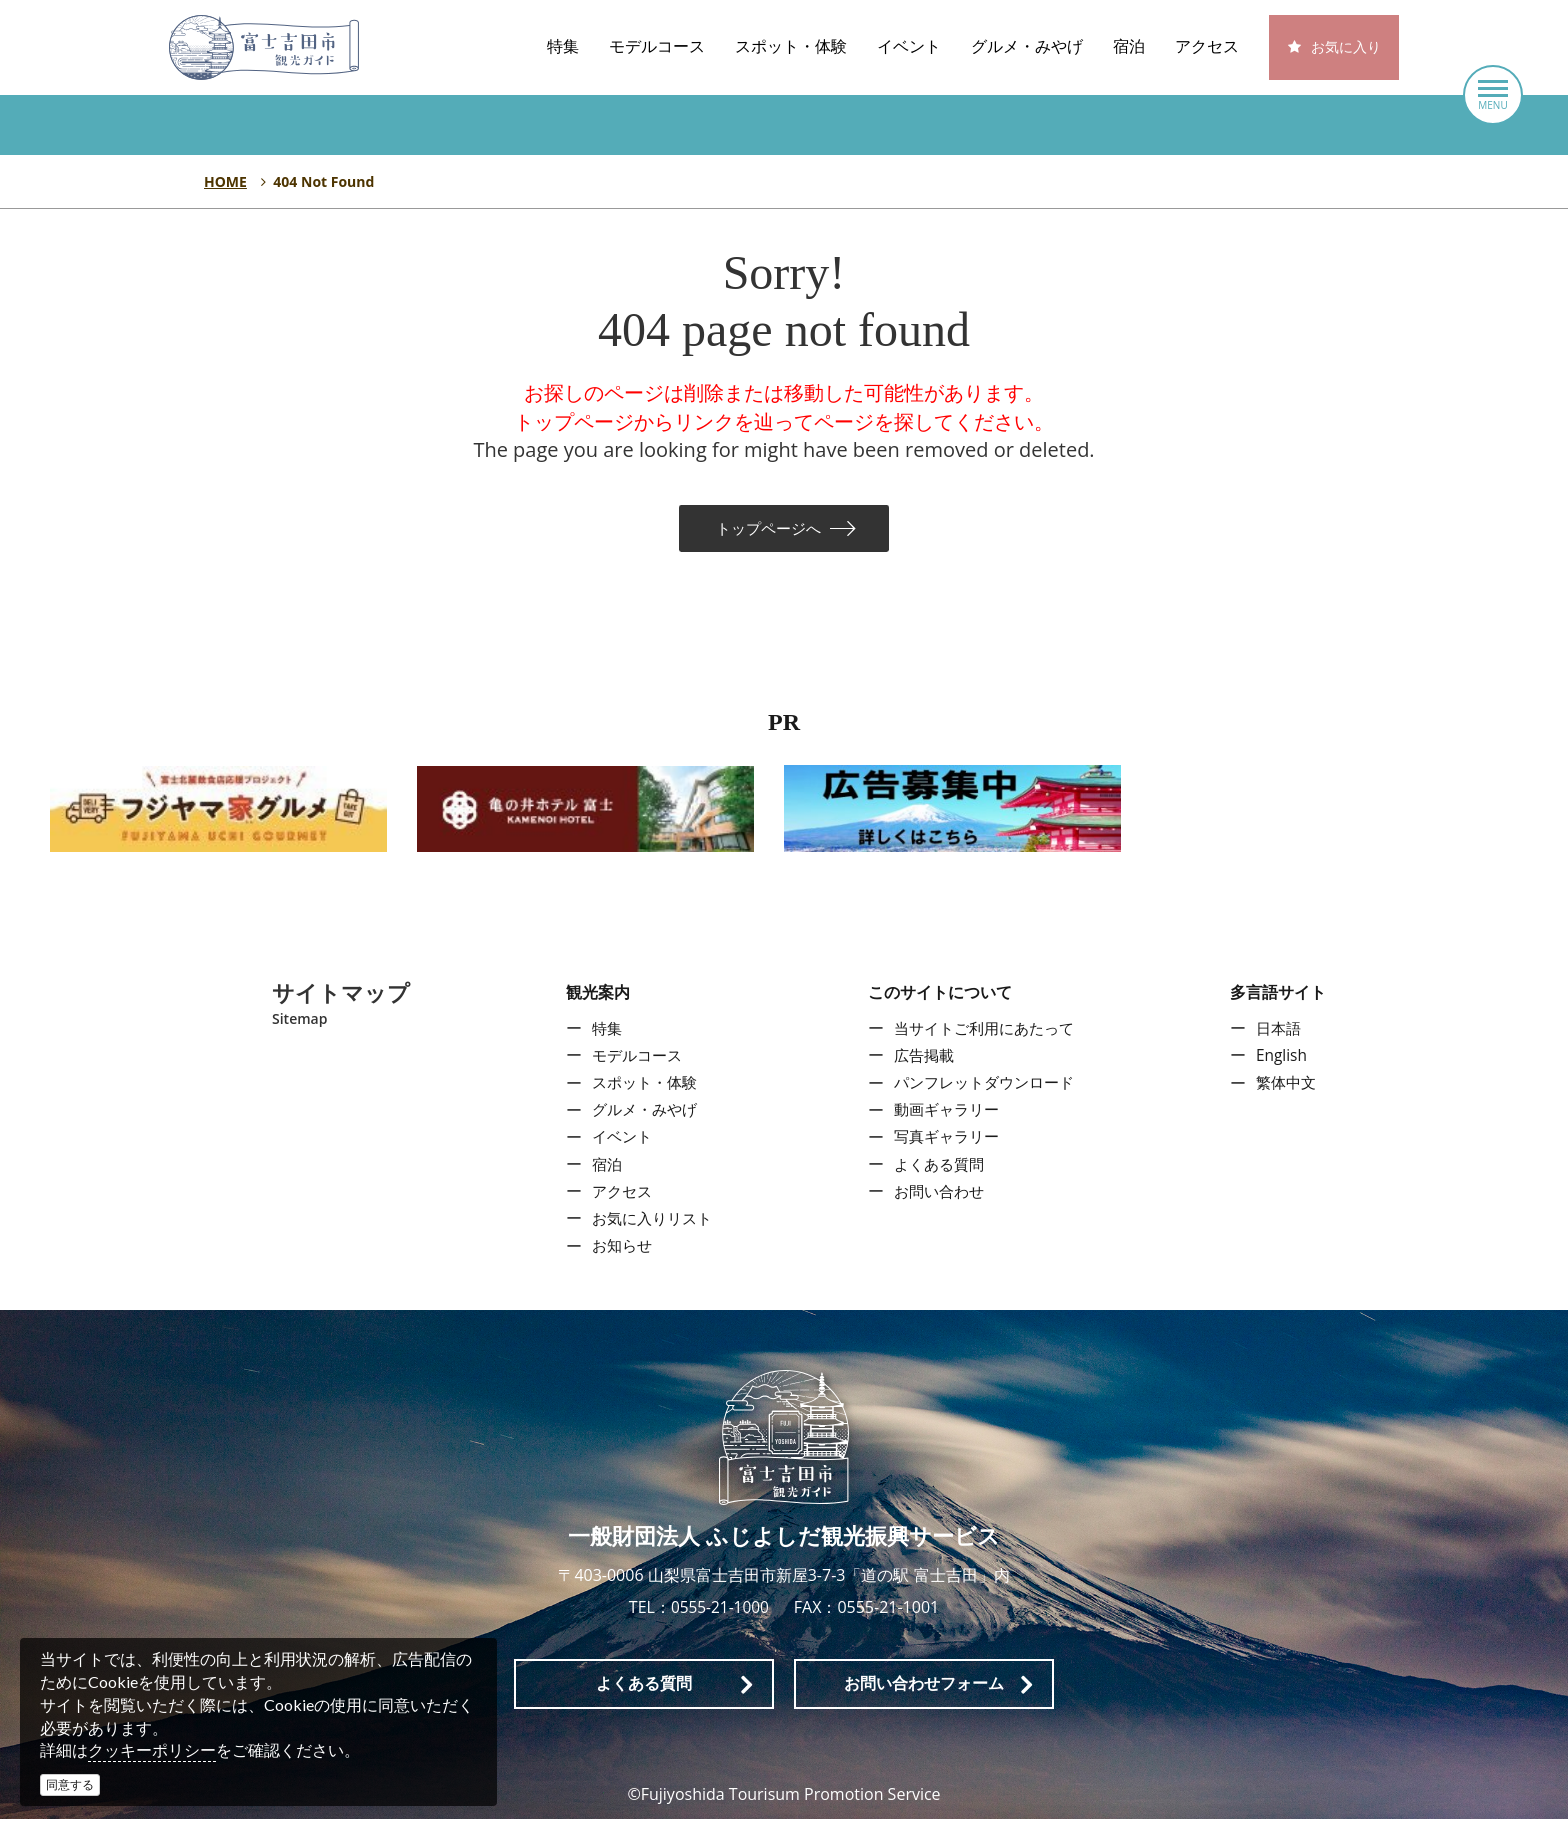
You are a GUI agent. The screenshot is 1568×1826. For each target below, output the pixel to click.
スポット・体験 (791, 46)
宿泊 (1129, 46)
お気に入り (1346, 47)
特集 (563, 46)
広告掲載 (922, 1063)
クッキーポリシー (152, 1750)
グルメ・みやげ (1027, 46)
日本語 (1283, 1036)
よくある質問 (938, 1172)
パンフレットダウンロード (986, 1090)
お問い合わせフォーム (924, 1690)
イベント (909, 46)
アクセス (1207, 46)
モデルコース (657, 46)
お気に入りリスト (649, 1226)
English (1285, 1063)
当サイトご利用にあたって (986, 1036)
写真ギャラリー (946, 1145)
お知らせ (617, 1253)
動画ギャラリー (946, 1117)
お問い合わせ (938, 1199)
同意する (70, 1784)
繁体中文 (1291, 1090)
